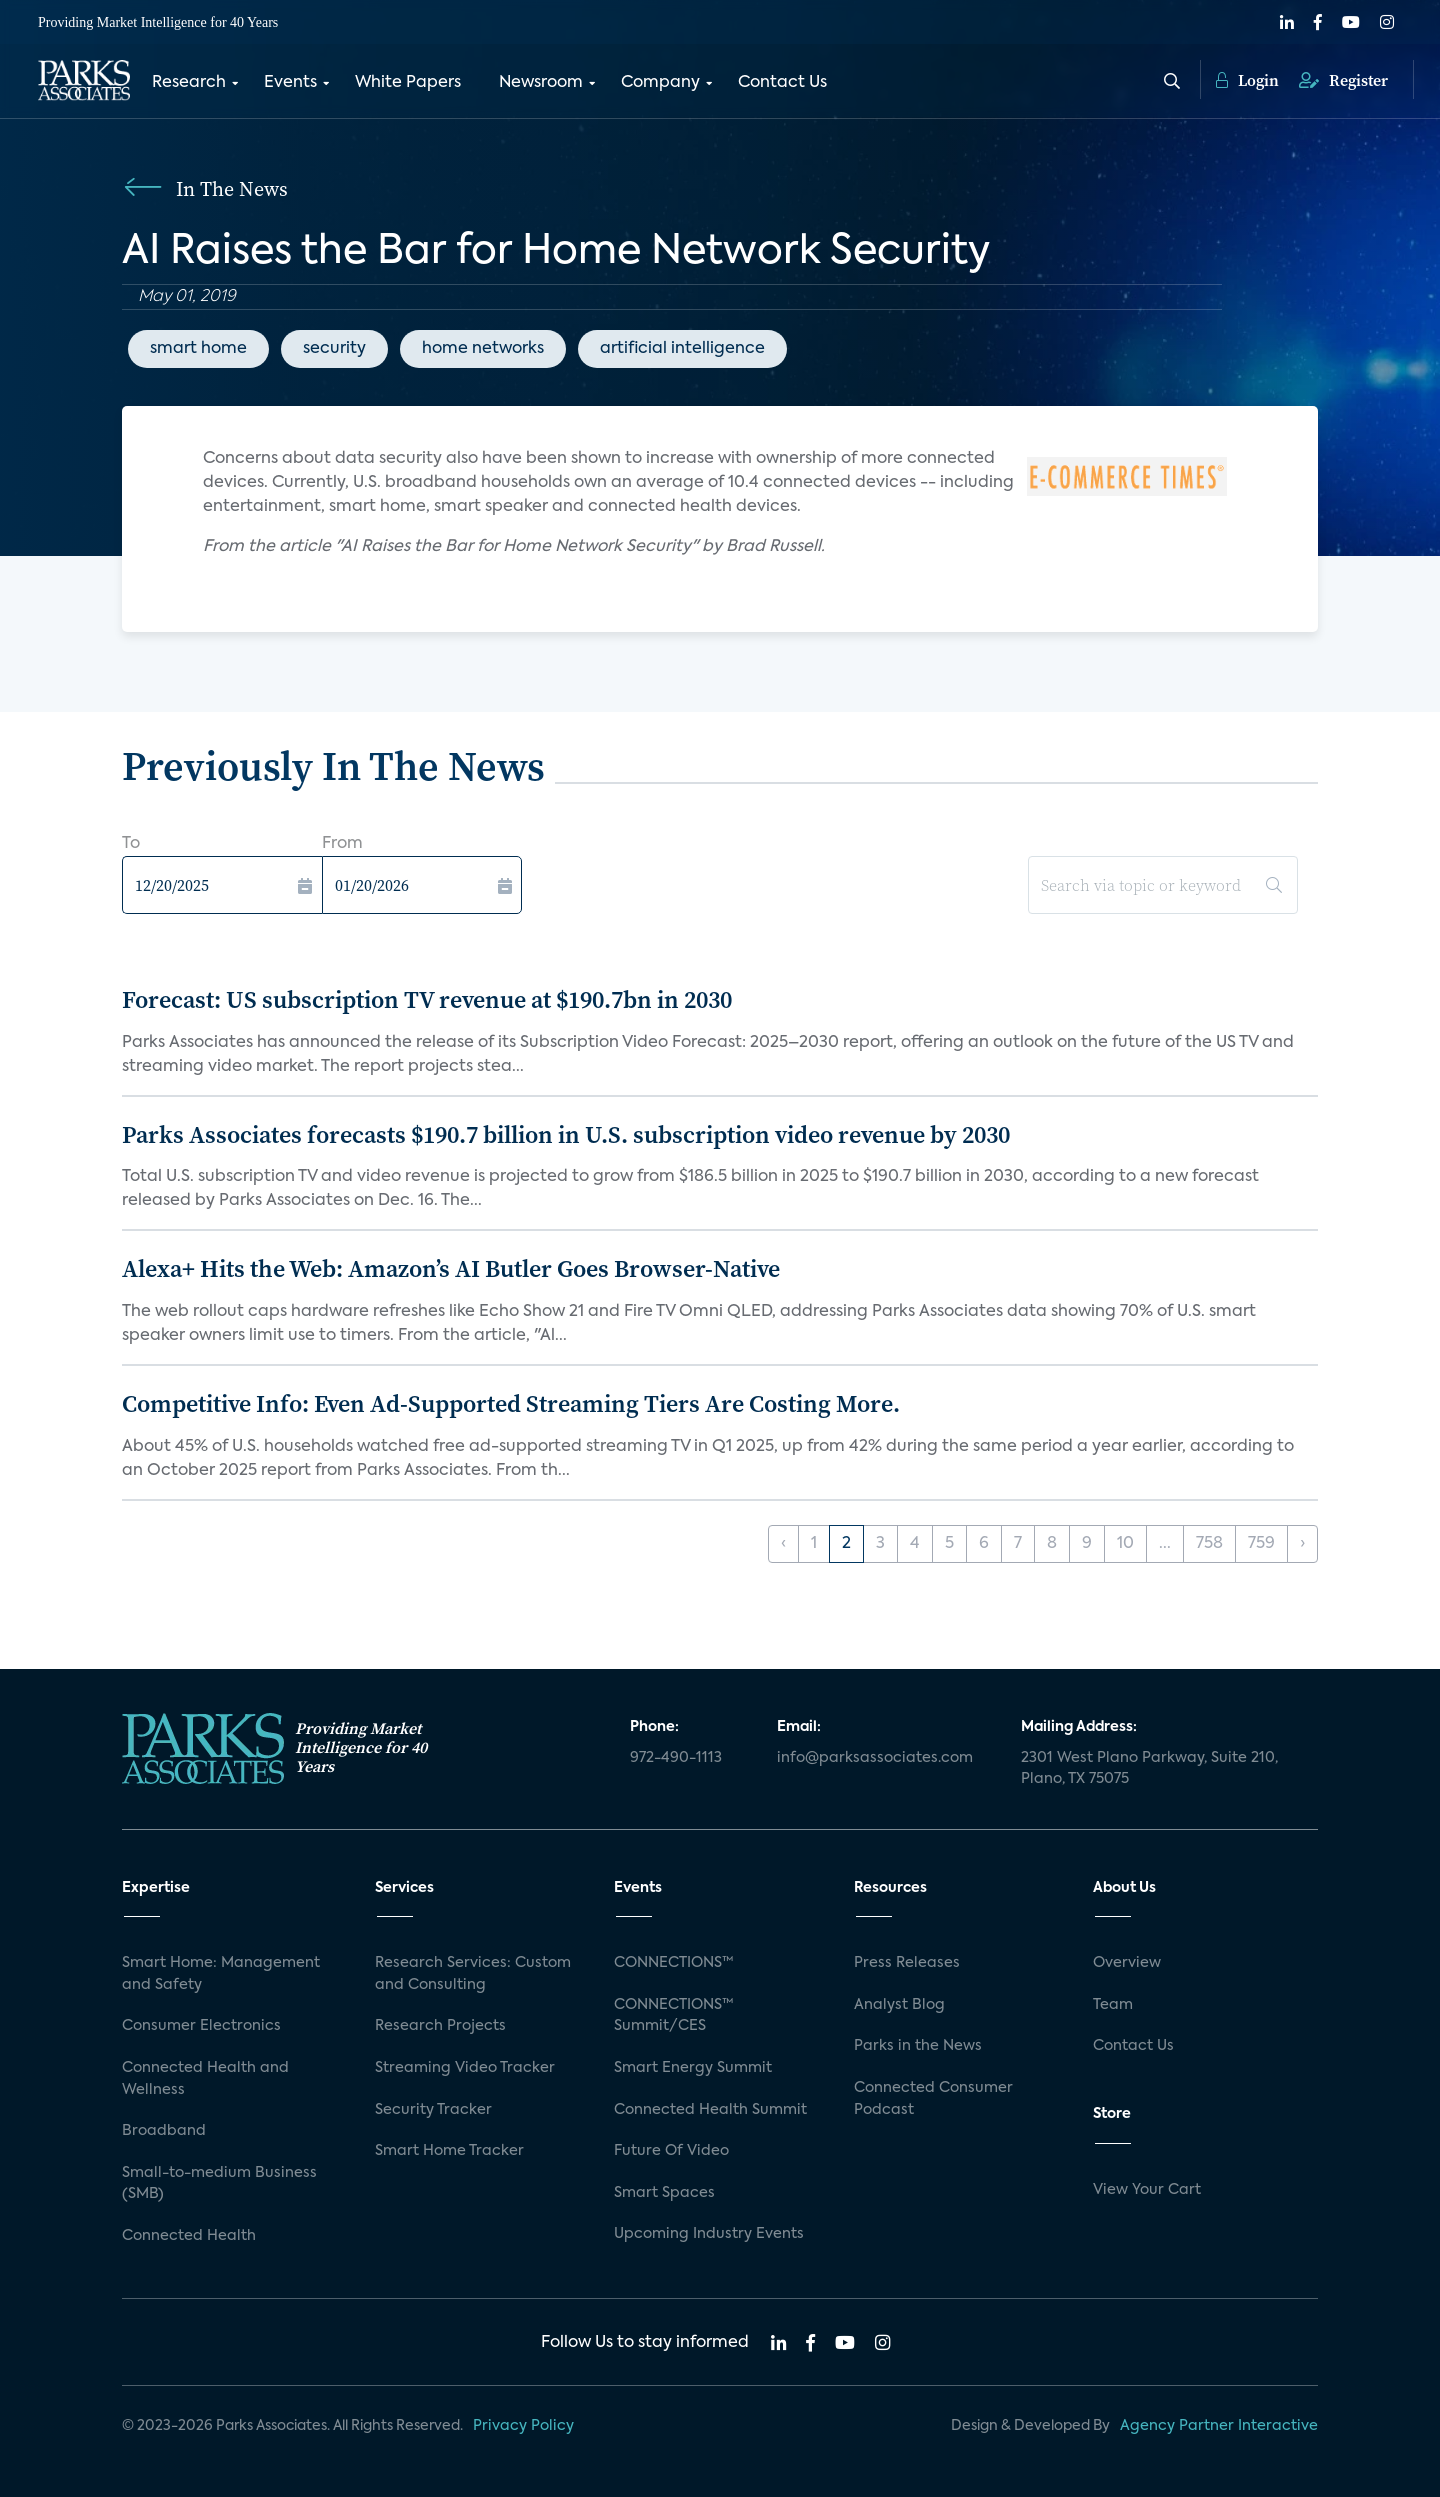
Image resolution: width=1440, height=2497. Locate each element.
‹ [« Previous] (783, 1544)
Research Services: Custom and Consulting (473, 1974)
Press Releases (907, 1963)
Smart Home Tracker (449, 2151)
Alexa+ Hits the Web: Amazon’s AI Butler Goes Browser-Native (451, 1268)
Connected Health (189, 2236)
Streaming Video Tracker (465, 2068)
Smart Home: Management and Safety (221, 1974)
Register (1343, 80)
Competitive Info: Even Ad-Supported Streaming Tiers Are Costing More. (511, 1403)
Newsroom (541, 83)
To (131, 844)
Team (1113, 2005)
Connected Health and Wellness (205, 2079)
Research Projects (440, 2026)
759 (1261, 1544)
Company (660, 83)
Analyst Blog (899, 2005)
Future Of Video (671, 2151)
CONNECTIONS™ (674, 1963)
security (334, 349)
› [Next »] (1302, 1544)
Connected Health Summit (710, 2110)
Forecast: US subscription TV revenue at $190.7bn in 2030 (427, 999)
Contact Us (782, 83)
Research (189, 83)
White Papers (408, 83)
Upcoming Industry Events (709, 2234)
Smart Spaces (664, 2193)
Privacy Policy (523, 2426)
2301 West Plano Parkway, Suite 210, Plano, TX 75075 (1149, 1769)
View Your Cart (1147, 2190)
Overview (1127, 1963)
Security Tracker (433, 2110)
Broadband (164, 2131)
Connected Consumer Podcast (933, 2099)
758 (1209, 1544)
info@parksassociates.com (875, 1758)
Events (290, 83)
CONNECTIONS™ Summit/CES (674, 2016)
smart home (198, 349)
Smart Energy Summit (693, 2068)
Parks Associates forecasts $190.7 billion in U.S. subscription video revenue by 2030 (566, 1134)
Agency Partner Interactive (1219, 2426)
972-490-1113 (676, 1758)
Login (1247, 80)
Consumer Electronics (201, 2026)
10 (1125, 1544)
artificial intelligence (682, 349)
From (342, 844)
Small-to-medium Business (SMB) (219, 2184)
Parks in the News (918, 2046)
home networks (483, 349)
